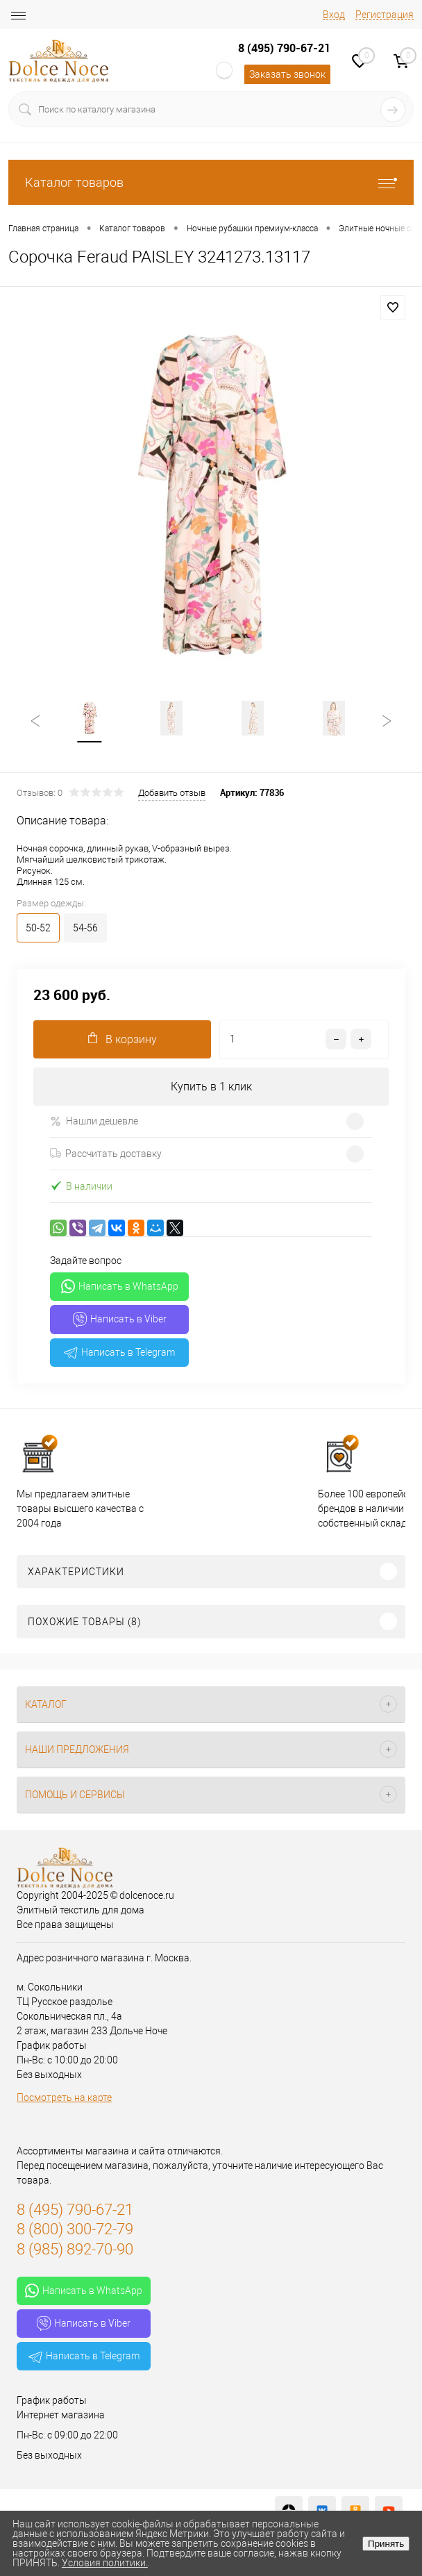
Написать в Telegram (119, 1353)
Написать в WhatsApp (119, 1287)
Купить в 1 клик (211, 1086)
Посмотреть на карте (64, 2098)
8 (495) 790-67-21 (284, 48)
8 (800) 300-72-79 (75, 2229)
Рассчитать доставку (106, 1154)
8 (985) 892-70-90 (75, 2250)
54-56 (85, 928)
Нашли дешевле (94, 1122)
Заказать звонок (287, 74)
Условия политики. (105, 2562)
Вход (334, 14)
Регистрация (384, 14)
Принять (386, 2543)
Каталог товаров (211, 182)
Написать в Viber (120, 1320)
